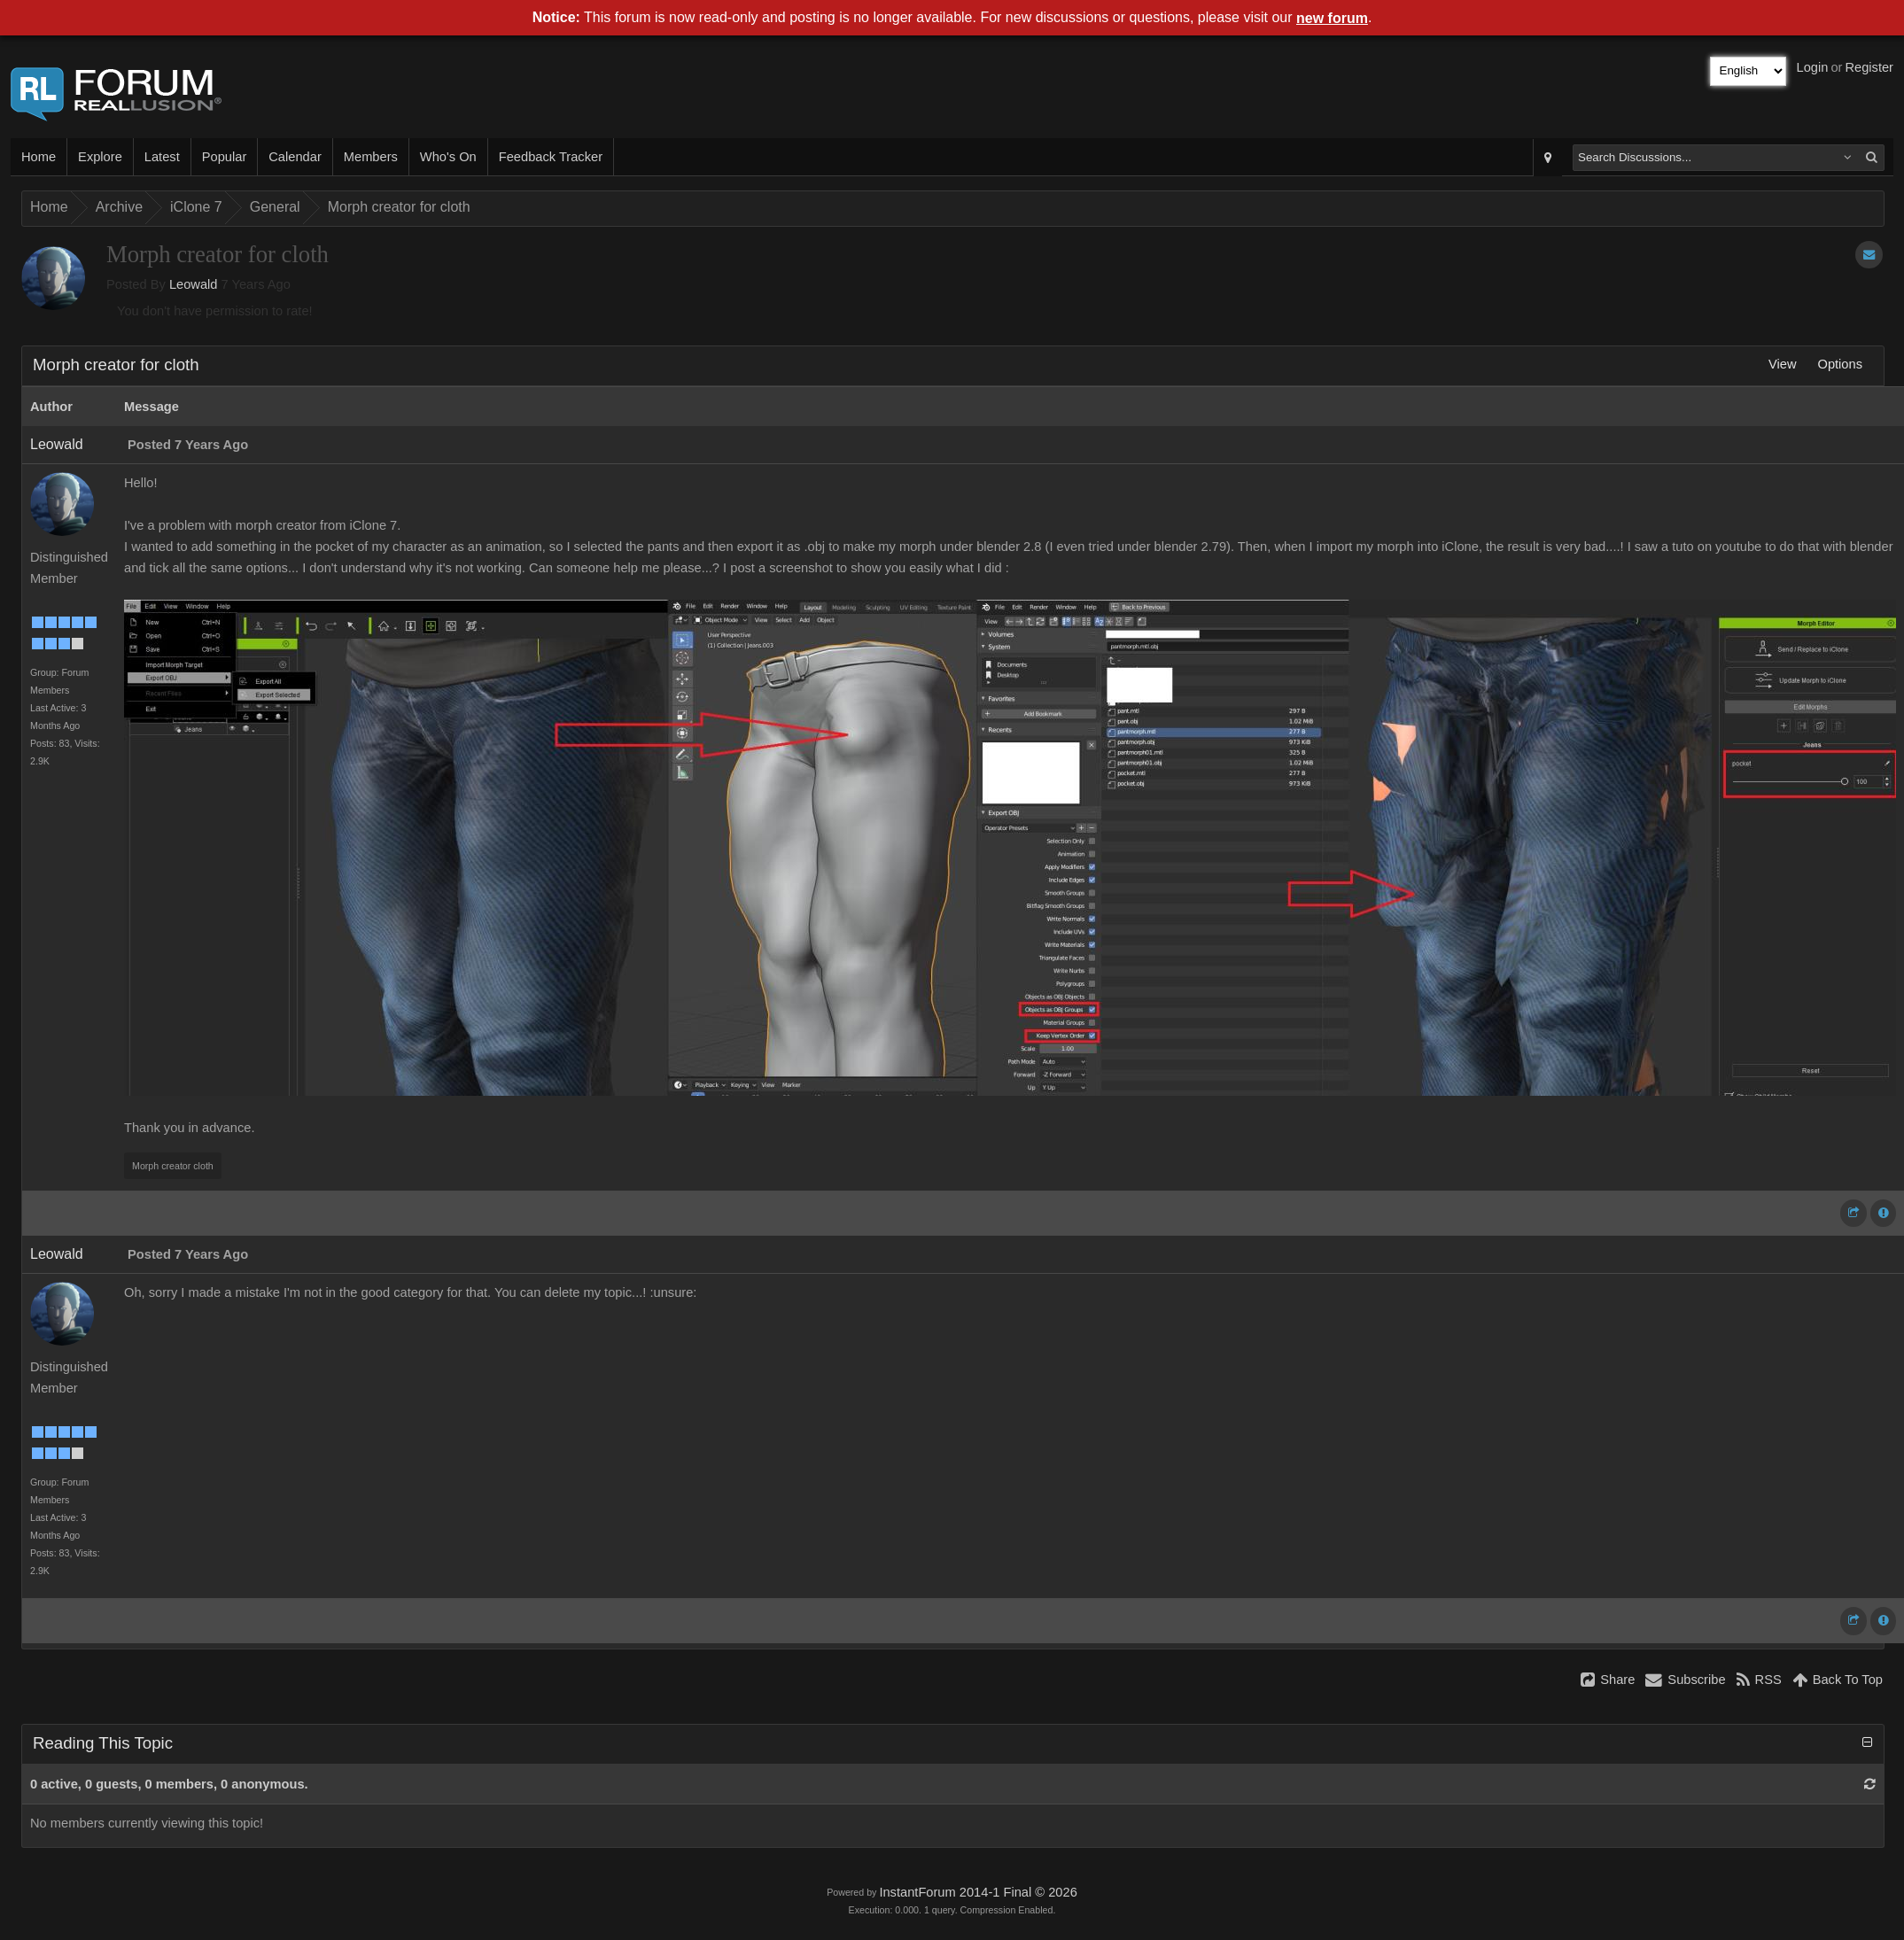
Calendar (294, 156)
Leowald (193, 284)
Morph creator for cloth (399, 206)
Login (1813, 67)
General (275, 206)
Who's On (448, 156)
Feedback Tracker (550, 156)
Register (1869, 67)
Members (370, 156)
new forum (1332, 18)
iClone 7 (196, 206)
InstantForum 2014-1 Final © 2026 (977, 1892)
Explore (100, 156)
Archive (119, 206)
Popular (224, 156)
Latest (162, 156)
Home (38, 156)
